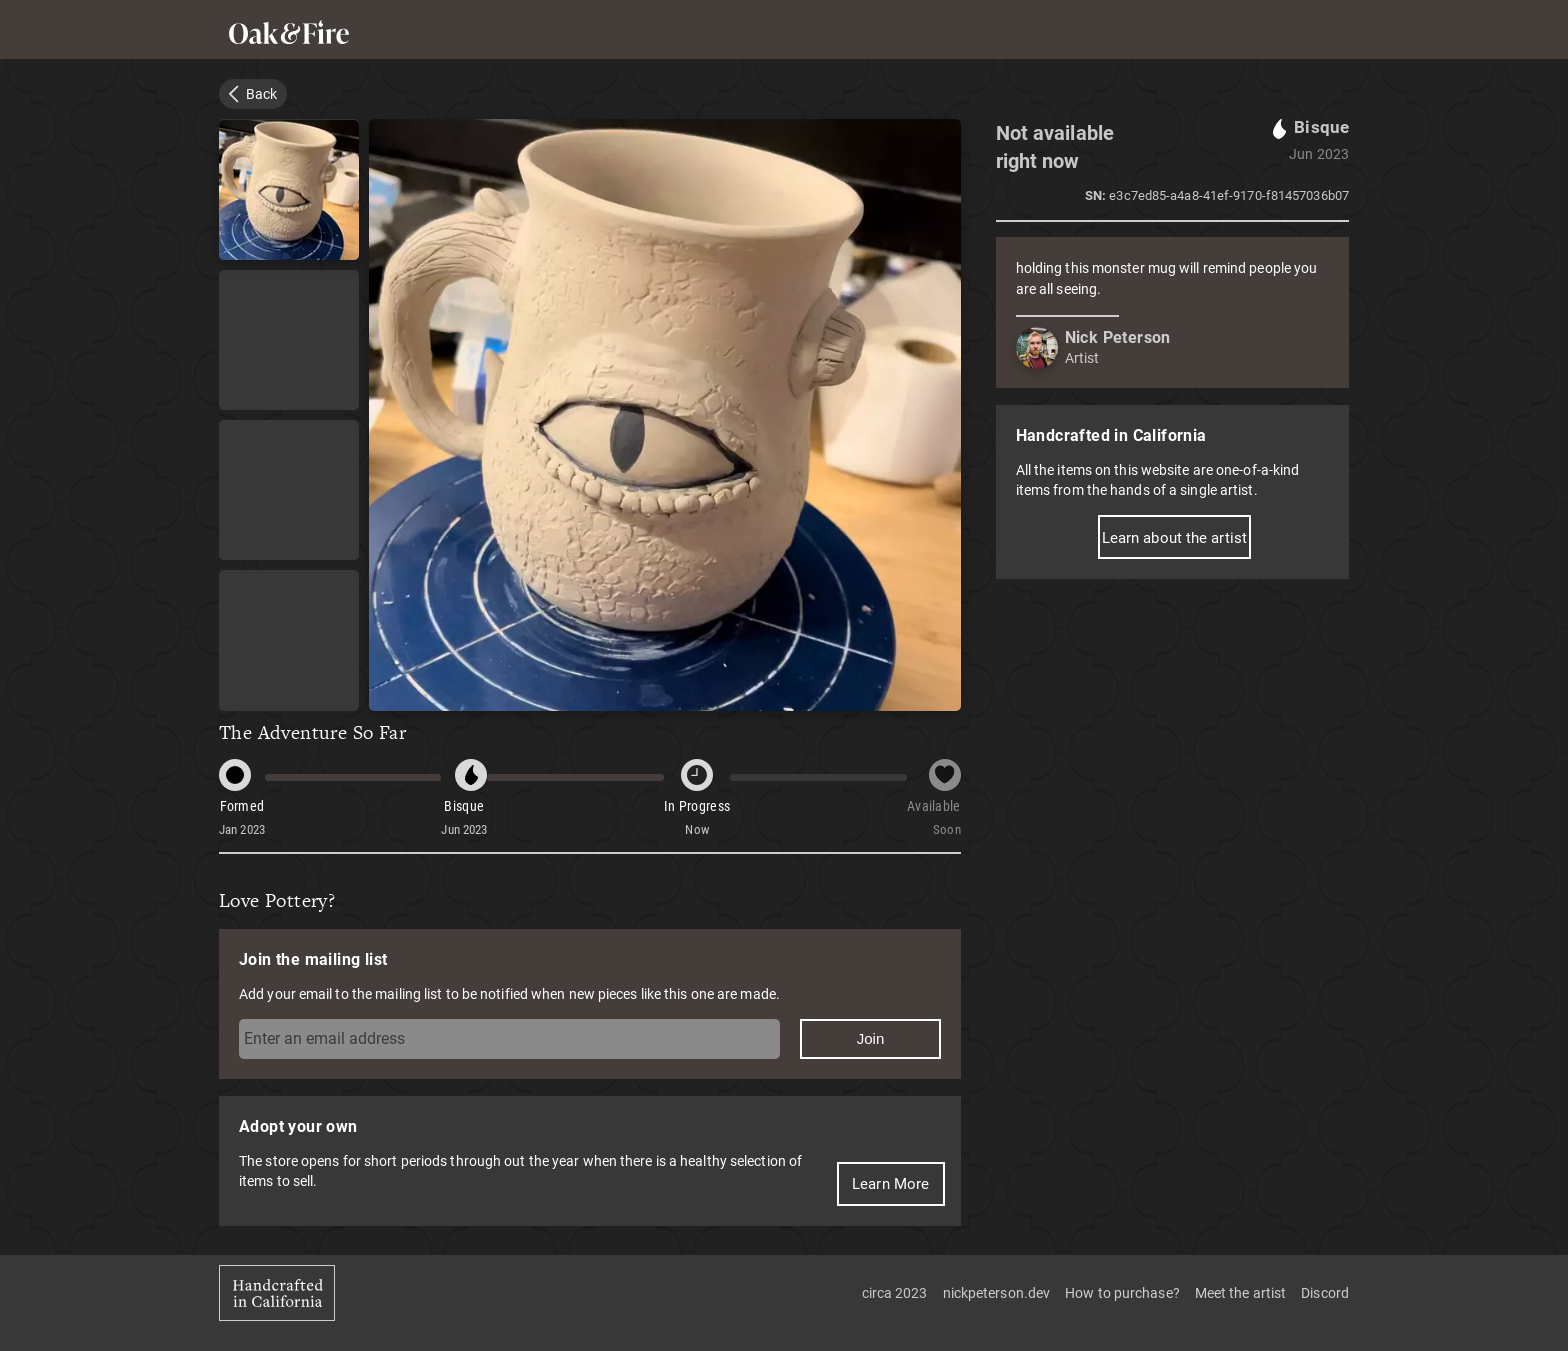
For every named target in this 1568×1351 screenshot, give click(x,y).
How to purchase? (1122, 1292)
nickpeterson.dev (997, 1292)
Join (871, 1038)
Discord (1325, 1292)
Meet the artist (1241, 1292)
